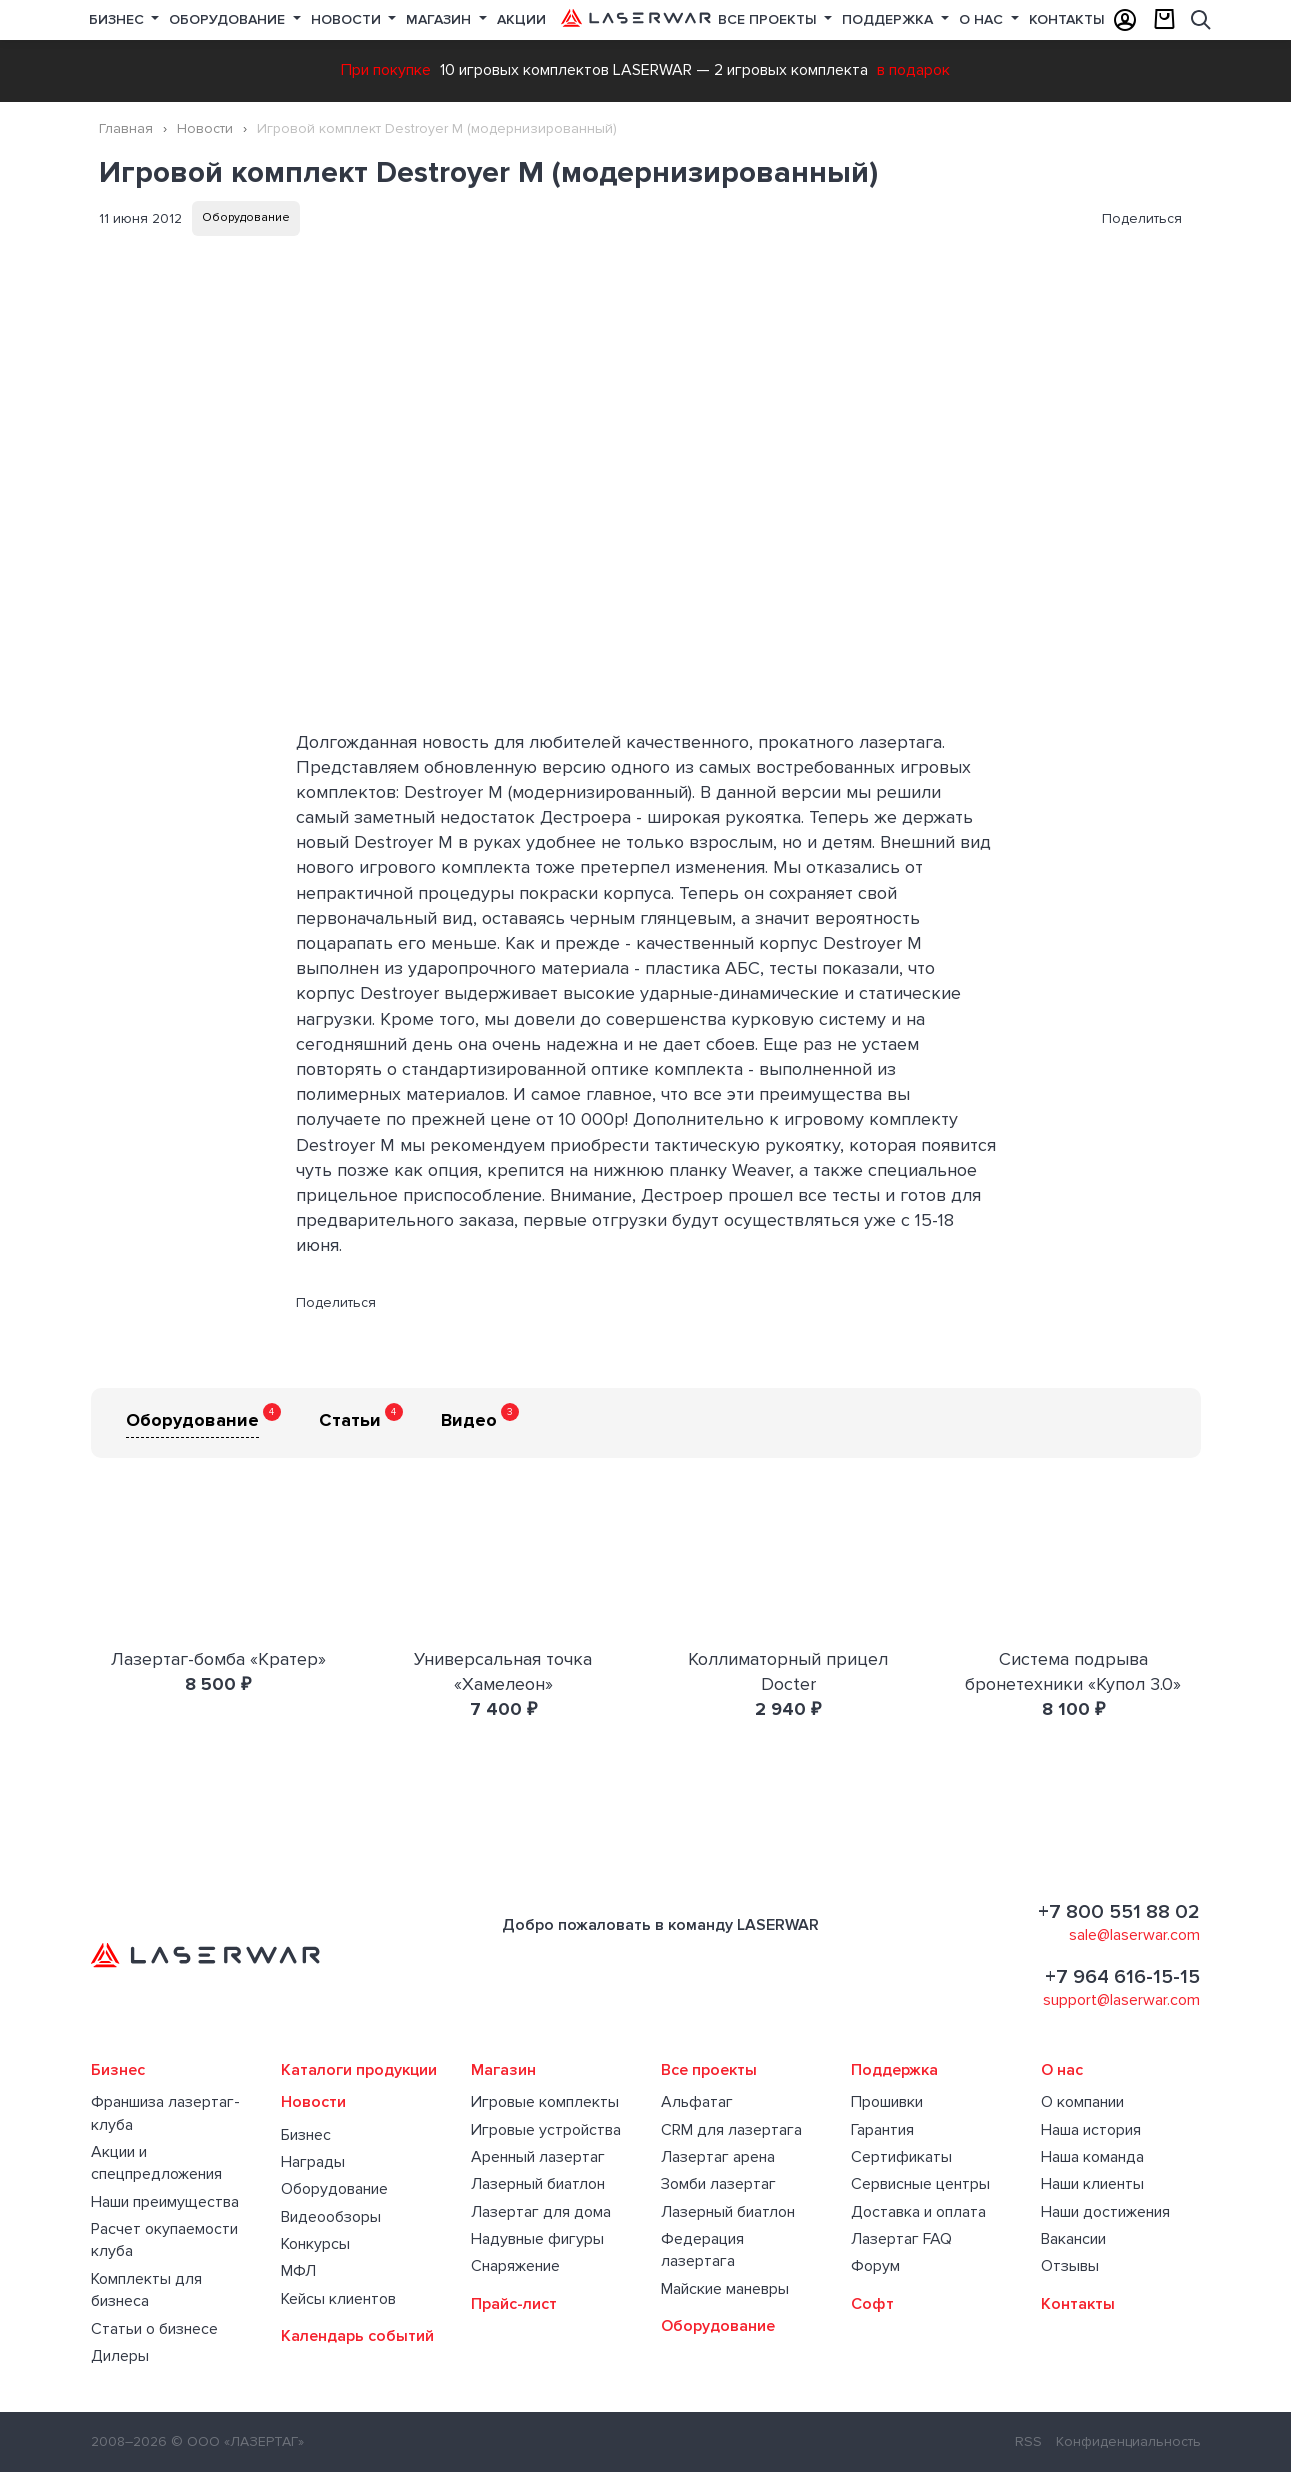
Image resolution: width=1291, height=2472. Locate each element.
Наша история (1091, 2130)
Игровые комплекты (545, 2102)
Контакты (1067, 19)
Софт (872, 2304)
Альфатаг (697, 2102)
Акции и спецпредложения (156, 2163)
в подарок (913, 70)
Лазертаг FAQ (901, 2239)
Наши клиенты (1092, 2184)
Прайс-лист (514, 2304)
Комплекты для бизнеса (146, 2290)
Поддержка (889, 19)
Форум (875, 2266)
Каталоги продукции (359, 2070)
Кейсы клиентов (338, 2299)
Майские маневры (725, 2289)
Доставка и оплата (918, 2212)
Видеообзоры (331, 2217)
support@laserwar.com (1121, 2000)
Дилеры (120, 2356)
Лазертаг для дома (541, 2212)
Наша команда (1092, 2157)
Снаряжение (515, 2266)
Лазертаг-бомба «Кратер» (218, 1659)
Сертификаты (901, 2157)
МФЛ (298, 2271)
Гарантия (882, 2130)
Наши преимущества (165, 2202)
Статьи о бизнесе (154, 2329)
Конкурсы (315, 2244)
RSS (1028, 2441)
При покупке (386, 70)
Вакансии (1073, 2239)
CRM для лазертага (731, 2130)
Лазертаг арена (718, 2157)
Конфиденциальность (1128, 2441)
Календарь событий (357, 2336)
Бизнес (118, 19)
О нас (983, 19)
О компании (1082, 2102)
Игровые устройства (546, 2130)
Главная (126, 128)
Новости (348, 19)
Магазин (440, 19)
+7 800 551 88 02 (1119, 1912)
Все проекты (709, 2070)
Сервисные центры (920, 2184)
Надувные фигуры (537, 2239)
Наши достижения (1105, 2212)
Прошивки (887, 2102)
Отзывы (1070, 2266)
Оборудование (229, 19)
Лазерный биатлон (538, 2184)
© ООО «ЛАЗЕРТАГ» (237, 2441)
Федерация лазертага (702, 2250)
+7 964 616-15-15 (1122, 1977)
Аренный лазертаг (538, 2157)
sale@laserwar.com (1134, 1935)
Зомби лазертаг (718, 2184)
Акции (521, 19)
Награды (313, 2162)
